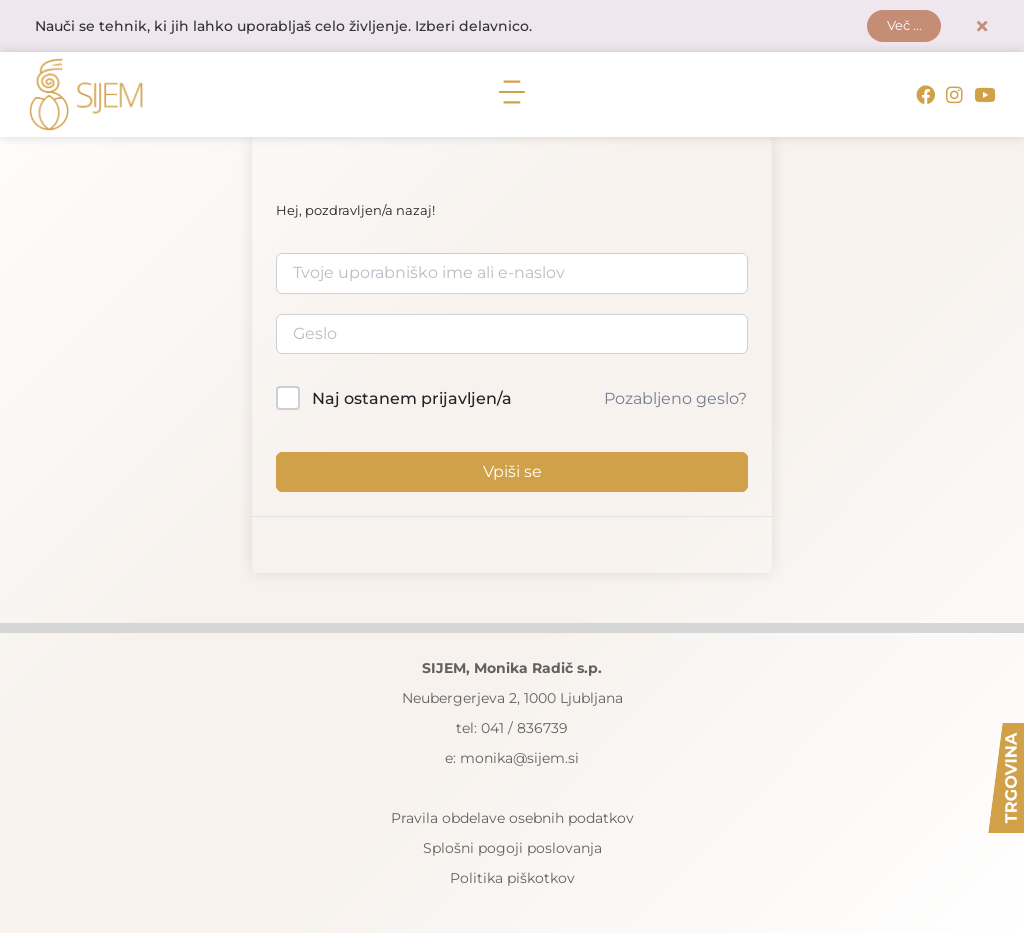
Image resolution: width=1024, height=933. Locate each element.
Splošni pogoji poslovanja (512, 848)
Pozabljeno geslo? (675, 399)
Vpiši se (512, 471)
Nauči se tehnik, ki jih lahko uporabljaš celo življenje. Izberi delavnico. (283, 27)
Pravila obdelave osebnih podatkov (512, 818)
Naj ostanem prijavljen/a (412, 399)
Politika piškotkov (512, 878)
